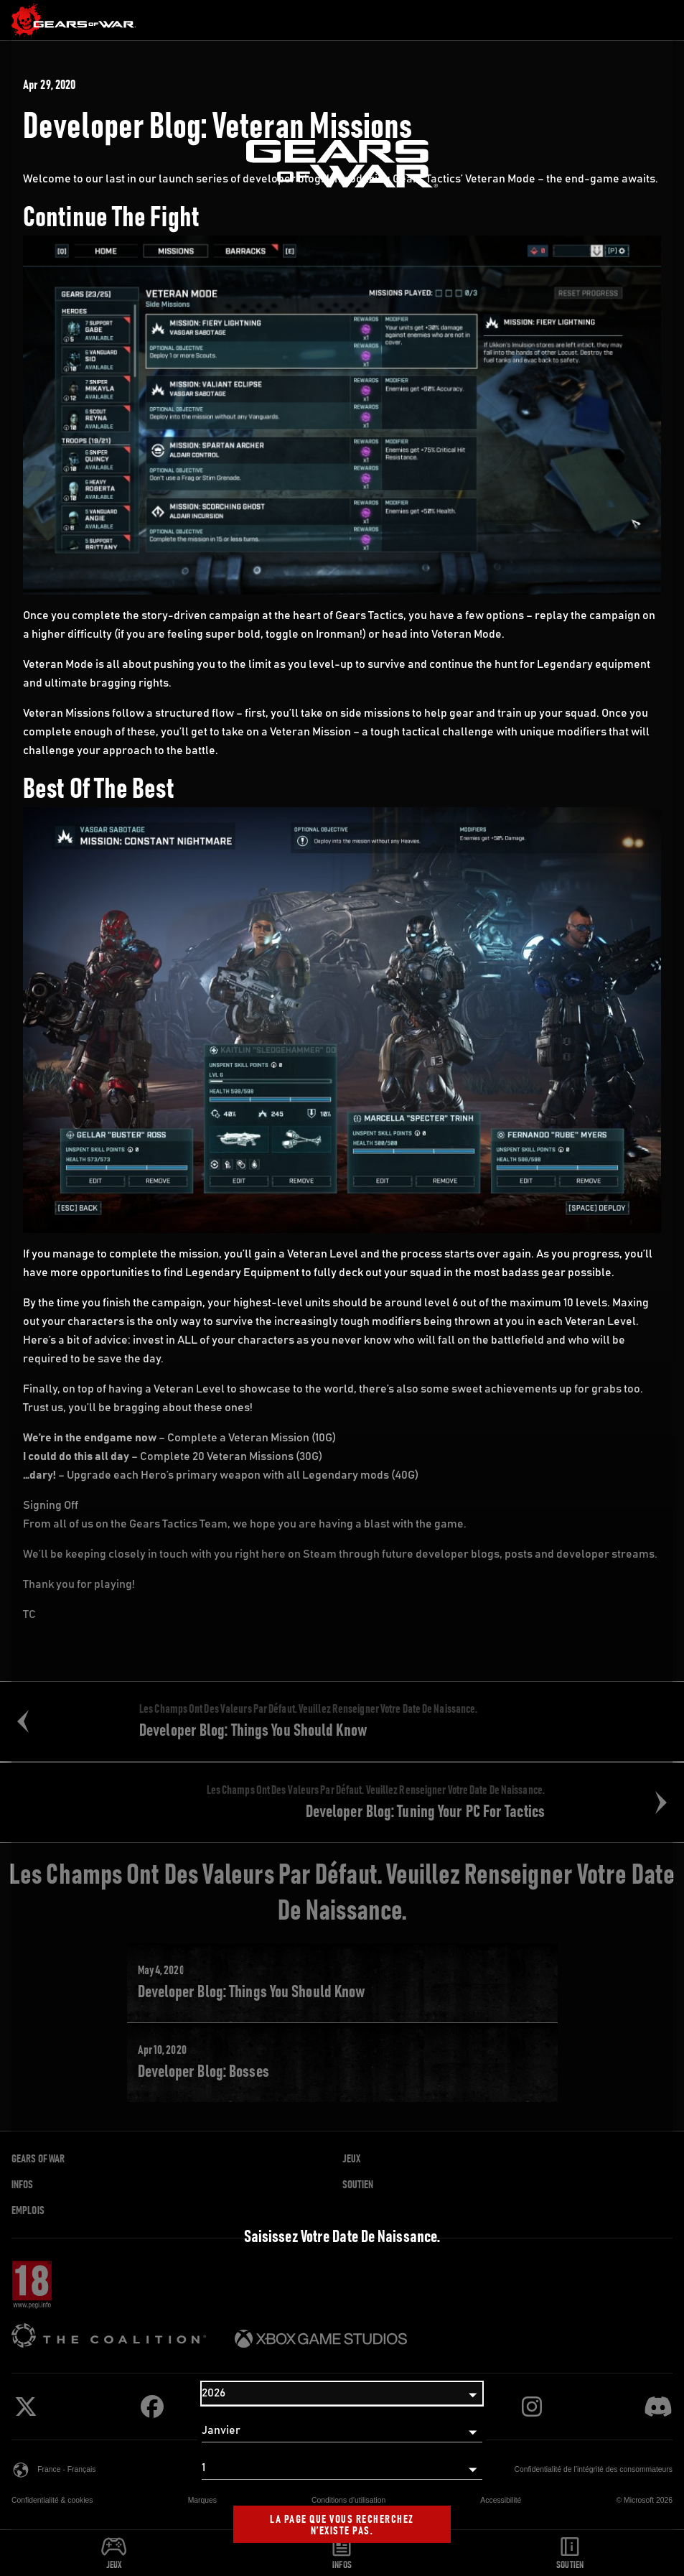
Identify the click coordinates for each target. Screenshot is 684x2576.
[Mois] (342, 2430)
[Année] (342, 2393)
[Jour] (342, 2468)
